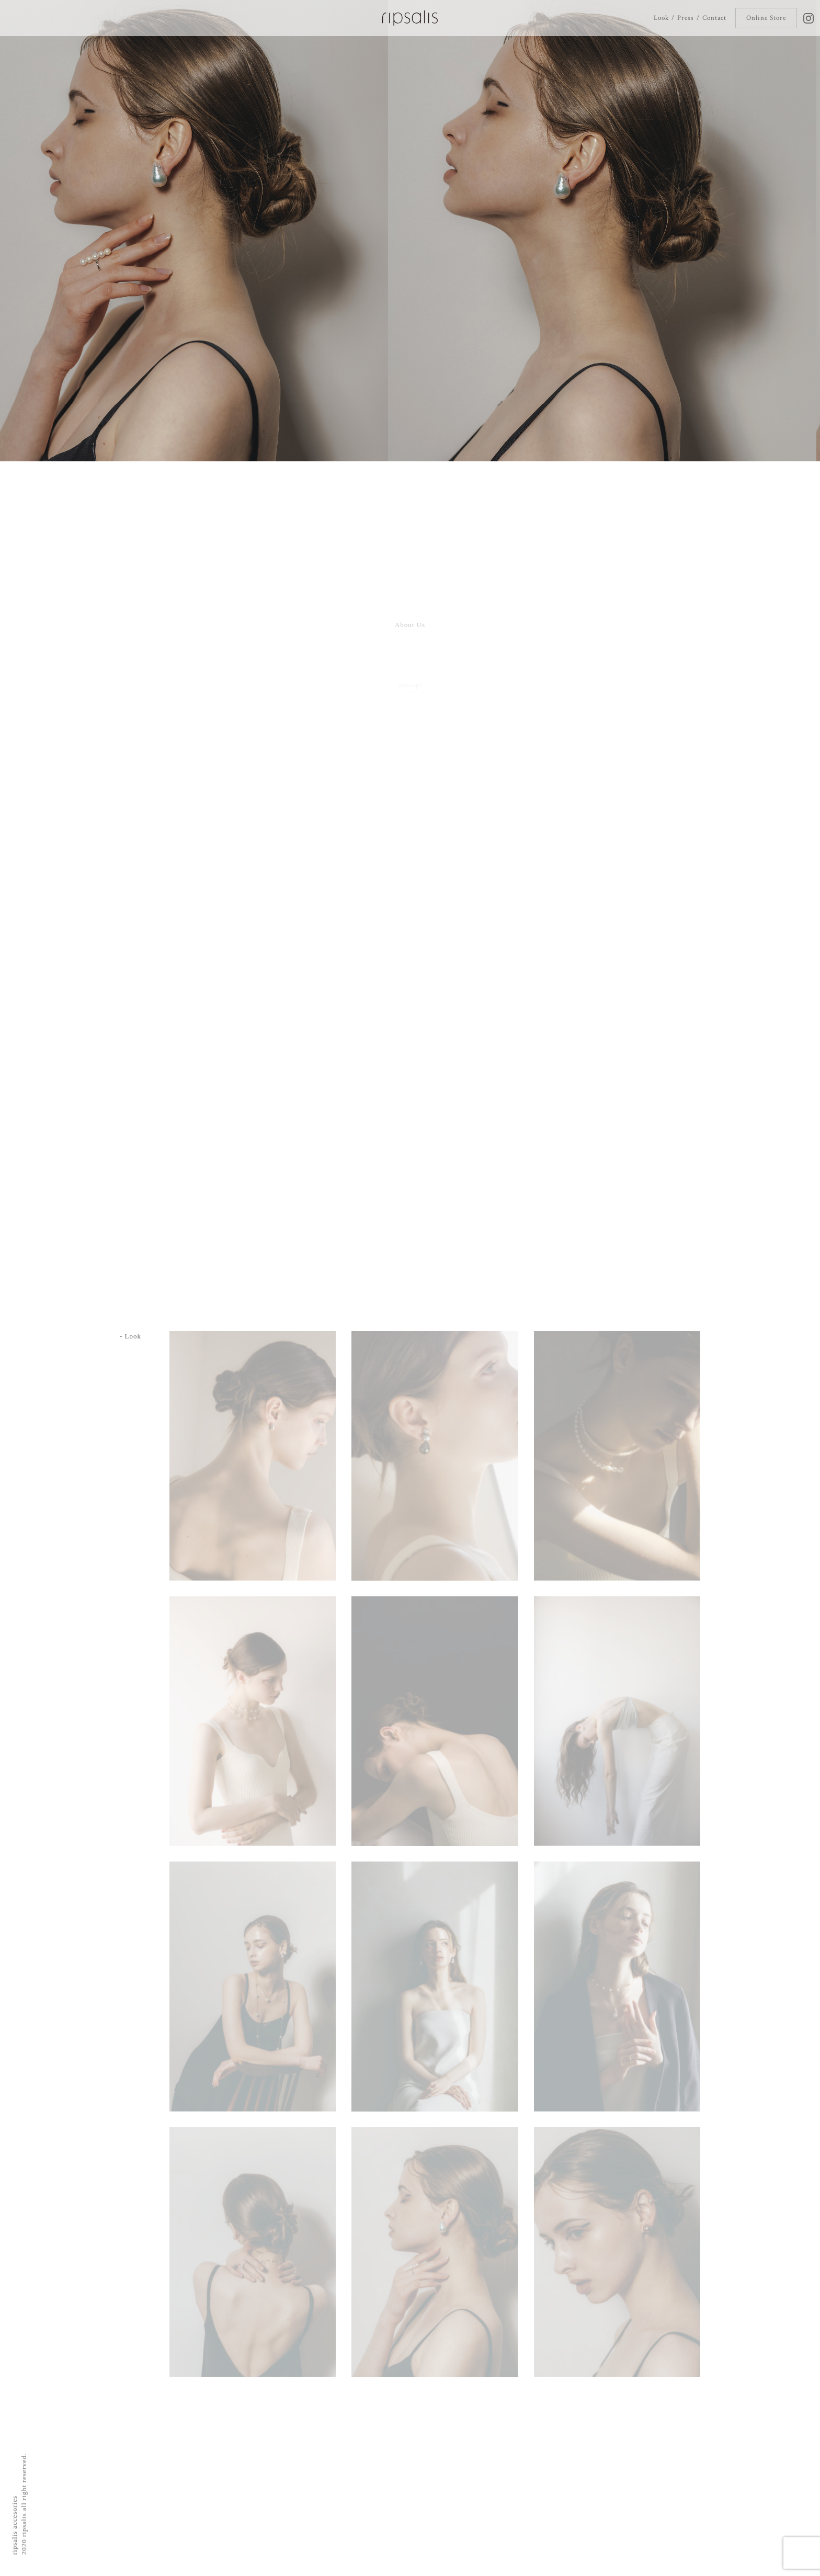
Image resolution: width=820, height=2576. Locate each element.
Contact (714, 18)
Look (661, 18)
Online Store (766, 18)
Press (685, 18)
